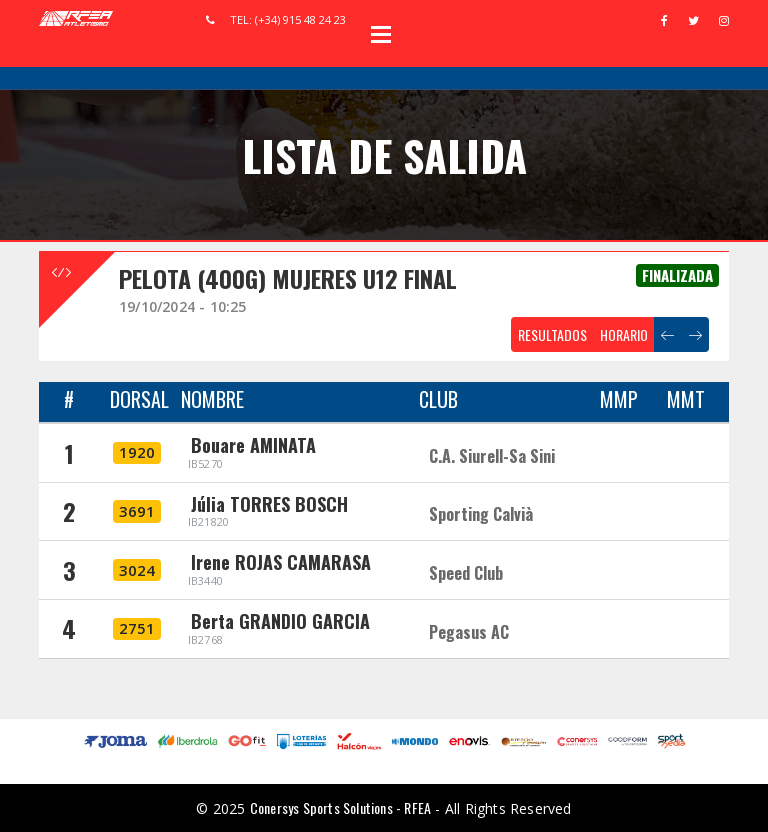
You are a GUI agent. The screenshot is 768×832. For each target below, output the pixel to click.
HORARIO (624, 334)
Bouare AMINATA (253, 445)
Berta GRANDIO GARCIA (280, 621)
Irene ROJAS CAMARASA (281, 562)
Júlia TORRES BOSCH (269, 504)
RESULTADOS (552, 334)
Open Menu (381, 34)
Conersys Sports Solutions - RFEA (340, 807)
